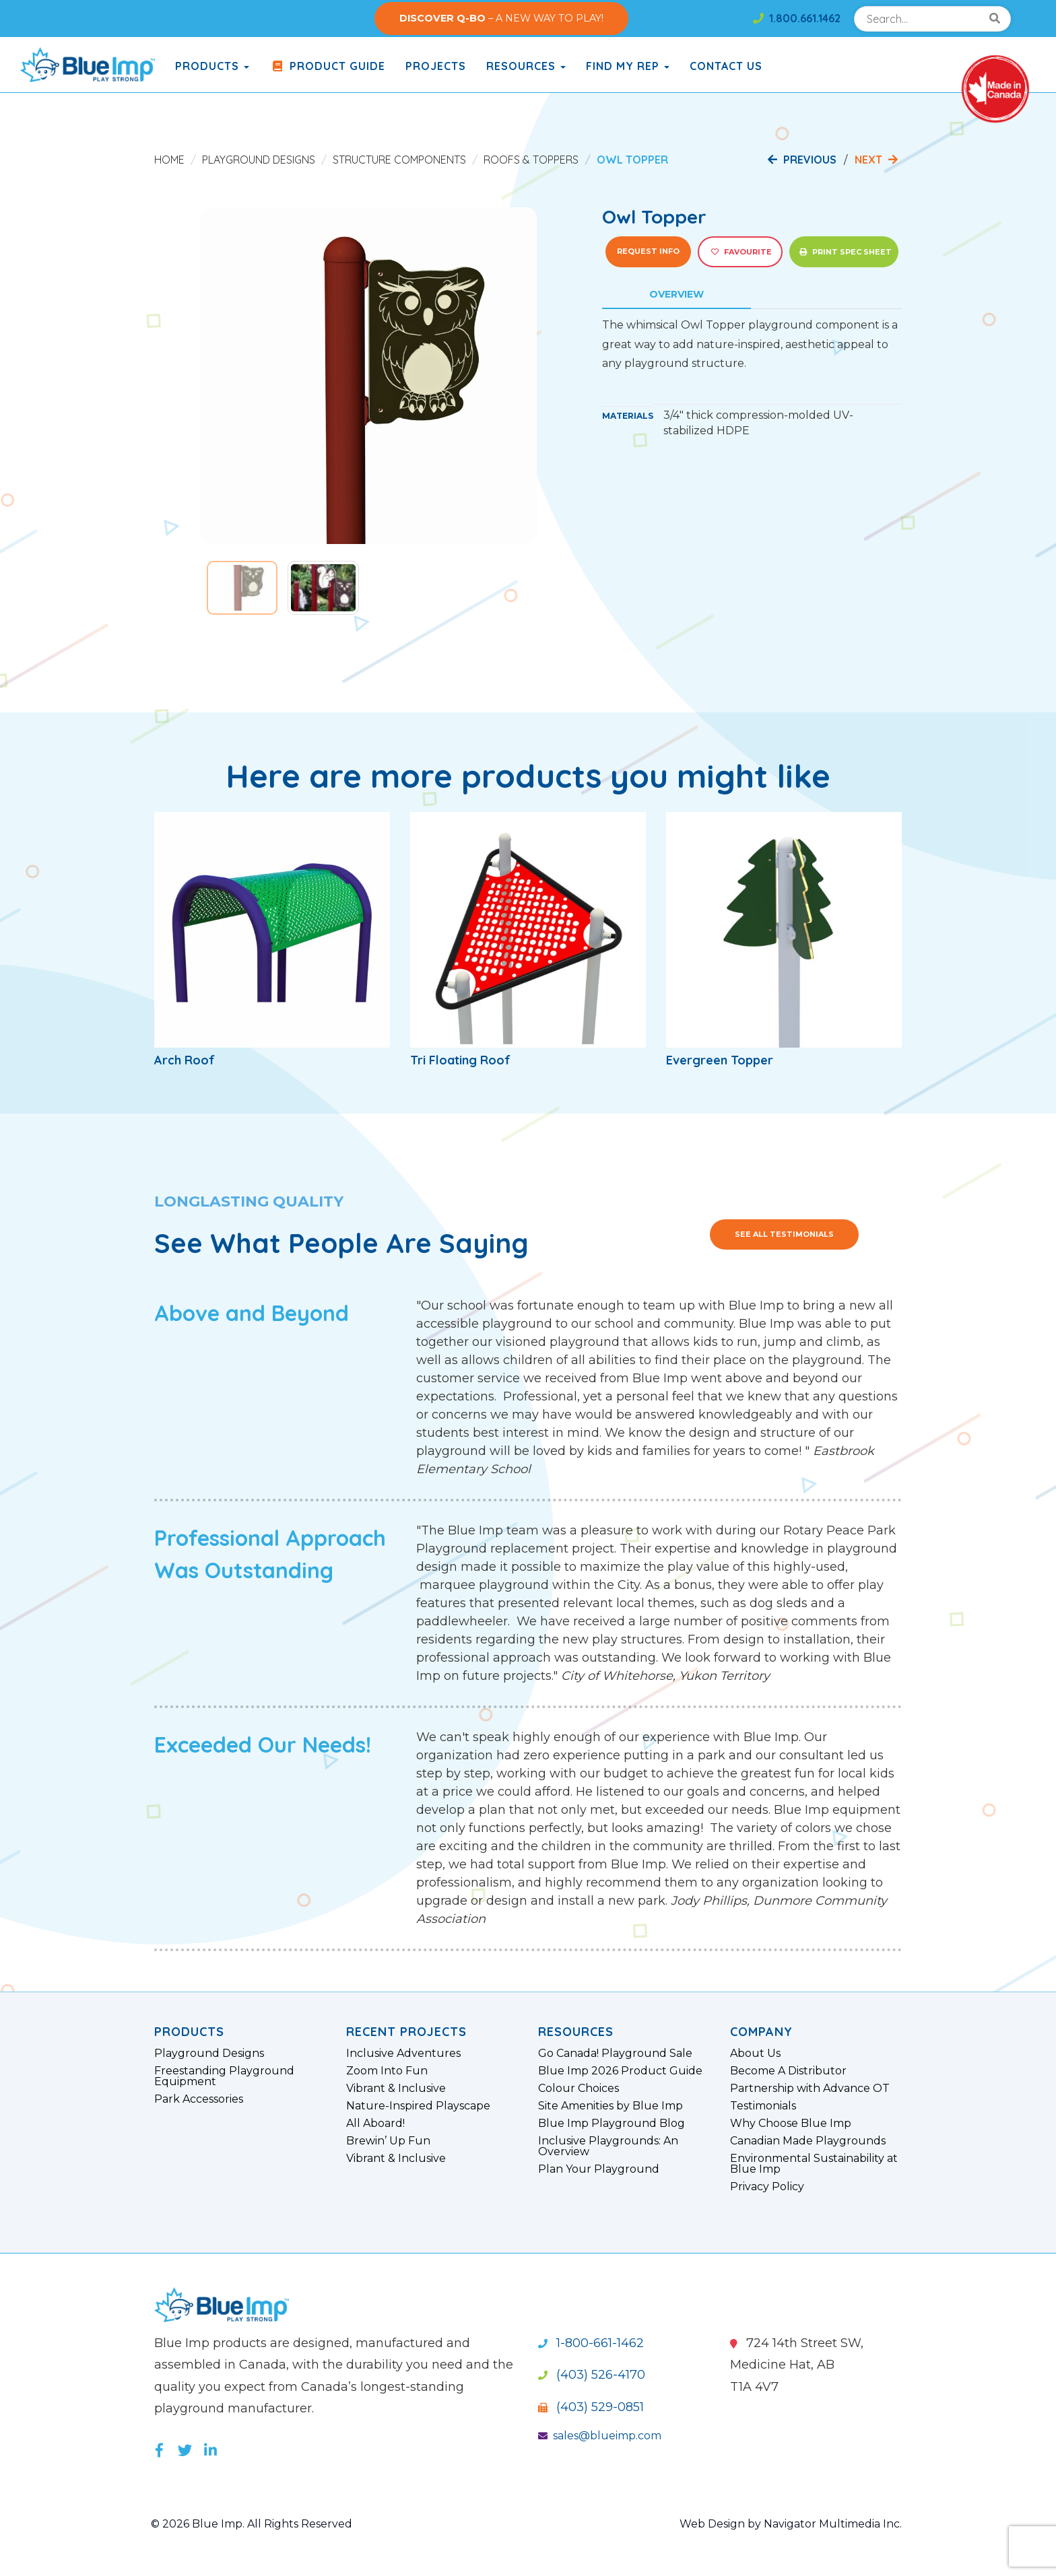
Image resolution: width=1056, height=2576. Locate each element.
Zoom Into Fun (387, 2071)
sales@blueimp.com (599, 2435)
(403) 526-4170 (591, 2374)
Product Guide (327, 66)
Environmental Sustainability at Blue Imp (814, 2164)
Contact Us (726, 66)
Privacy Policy (767, 2186)
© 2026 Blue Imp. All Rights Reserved (251, 2523)
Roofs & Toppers (531, 159)
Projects (435, 66)
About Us (755, 2053)
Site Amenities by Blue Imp (610, 2106)
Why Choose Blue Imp (790, 2123)
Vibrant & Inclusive (396, 2088)
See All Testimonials (784, 1234)
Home (169, 159)
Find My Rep (627, 66)
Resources (526, 66)
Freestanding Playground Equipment (224, 2076)
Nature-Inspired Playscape (418, 2106)
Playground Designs (258, 159)
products (212, 66)
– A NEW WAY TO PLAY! (501, 18)
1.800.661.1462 (796, 18)
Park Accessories (198, 2099)
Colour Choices (578, 2088)
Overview (676, 294)
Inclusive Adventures (403, 2053)
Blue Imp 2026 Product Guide (620, 2071)
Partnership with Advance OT (810, 2088)
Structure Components (399, 159)
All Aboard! (375, 2123)
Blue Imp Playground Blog (611, 2123)
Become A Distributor (788, 2071)
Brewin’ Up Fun (388, 2141)
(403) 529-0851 (591, 2407)
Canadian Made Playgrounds (808, 2141)
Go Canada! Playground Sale (615, 2053)
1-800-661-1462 (591, 2343)
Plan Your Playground (598, 2169)
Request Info (648, 251)
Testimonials (763, 2106)
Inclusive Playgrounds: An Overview (608, 2146)
